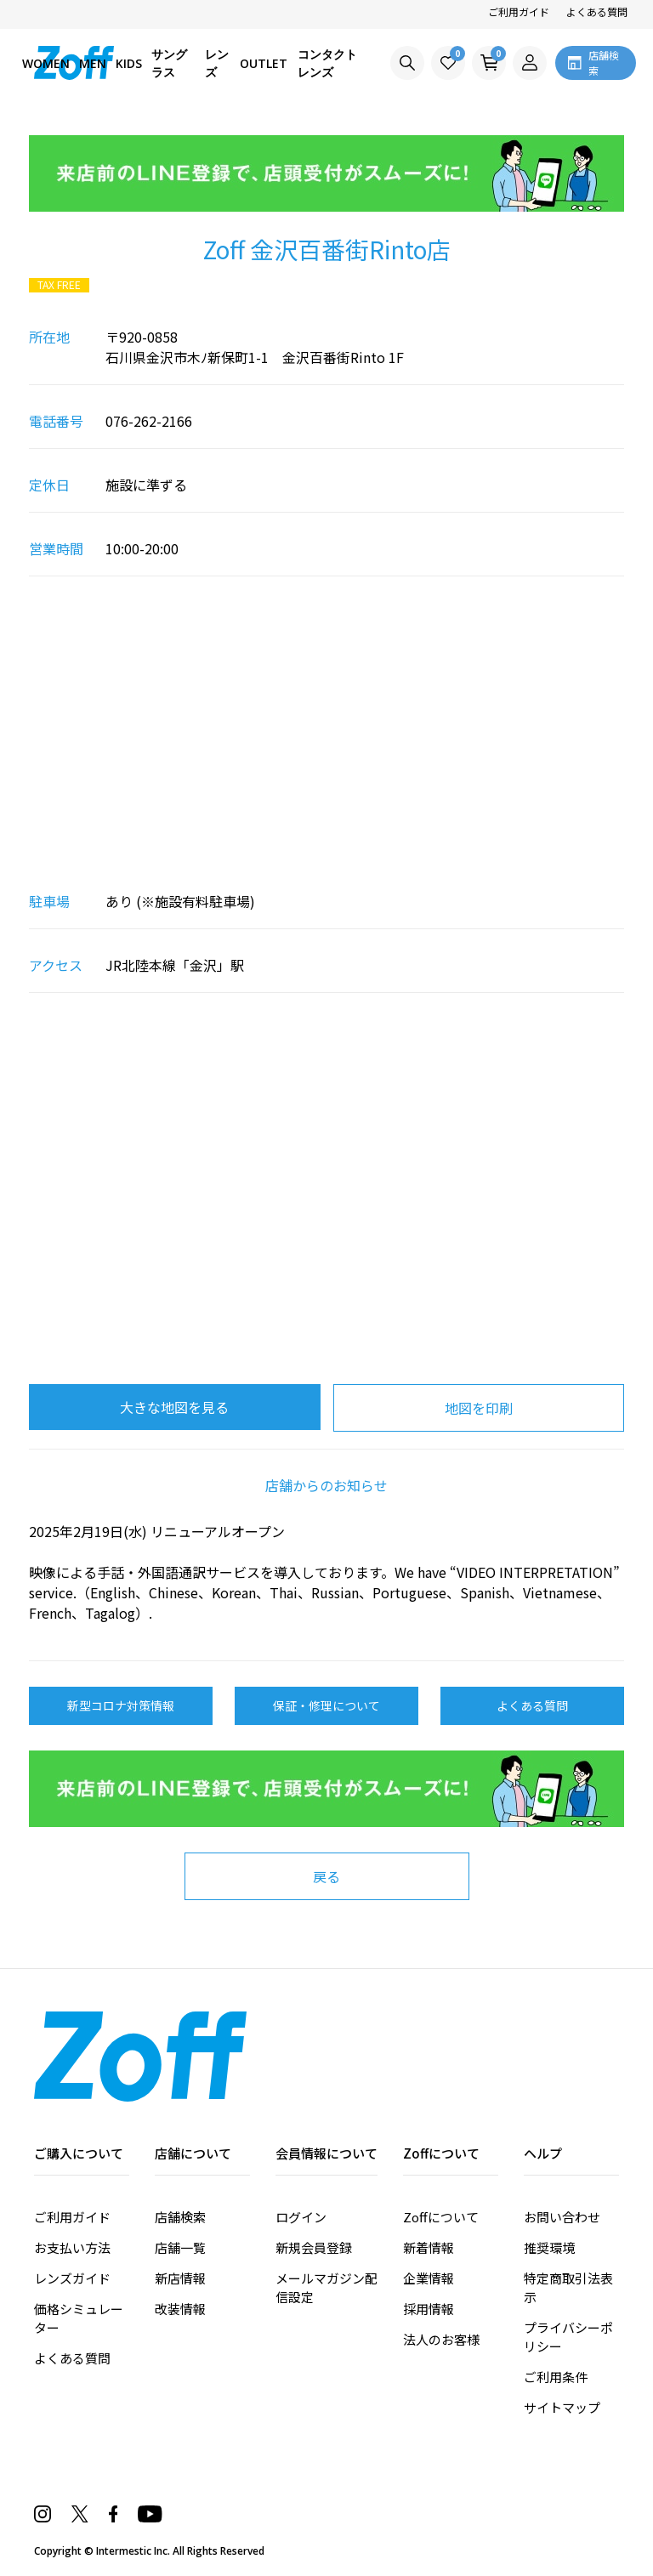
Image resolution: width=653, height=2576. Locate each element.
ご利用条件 (556, 2377)
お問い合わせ (562, 2217)
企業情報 (428, 2278)
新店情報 (180, 2278)
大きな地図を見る (174, 1407)
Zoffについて (441, 2217)
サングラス (169, 63)
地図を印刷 (479, 1408)
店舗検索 (180, 2217)
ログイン (300, 2217)
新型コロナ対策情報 (120, 1705)
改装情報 (180, 2309)
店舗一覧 (180, 2247)
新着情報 (428, 2247)
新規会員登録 (313, 2247)
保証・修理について (326, 1705)
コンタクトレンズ (327, 63)
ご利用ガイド (518, 11)
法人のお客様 (441, 2339)
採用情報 (428, 2309)
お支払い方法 (72, 2247)
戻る (326, 1876)
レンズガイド (72, 2278)
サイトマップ (562, 2407)
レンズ (217, 63)
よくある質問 (596, 11)
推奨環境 (549, 2247)
